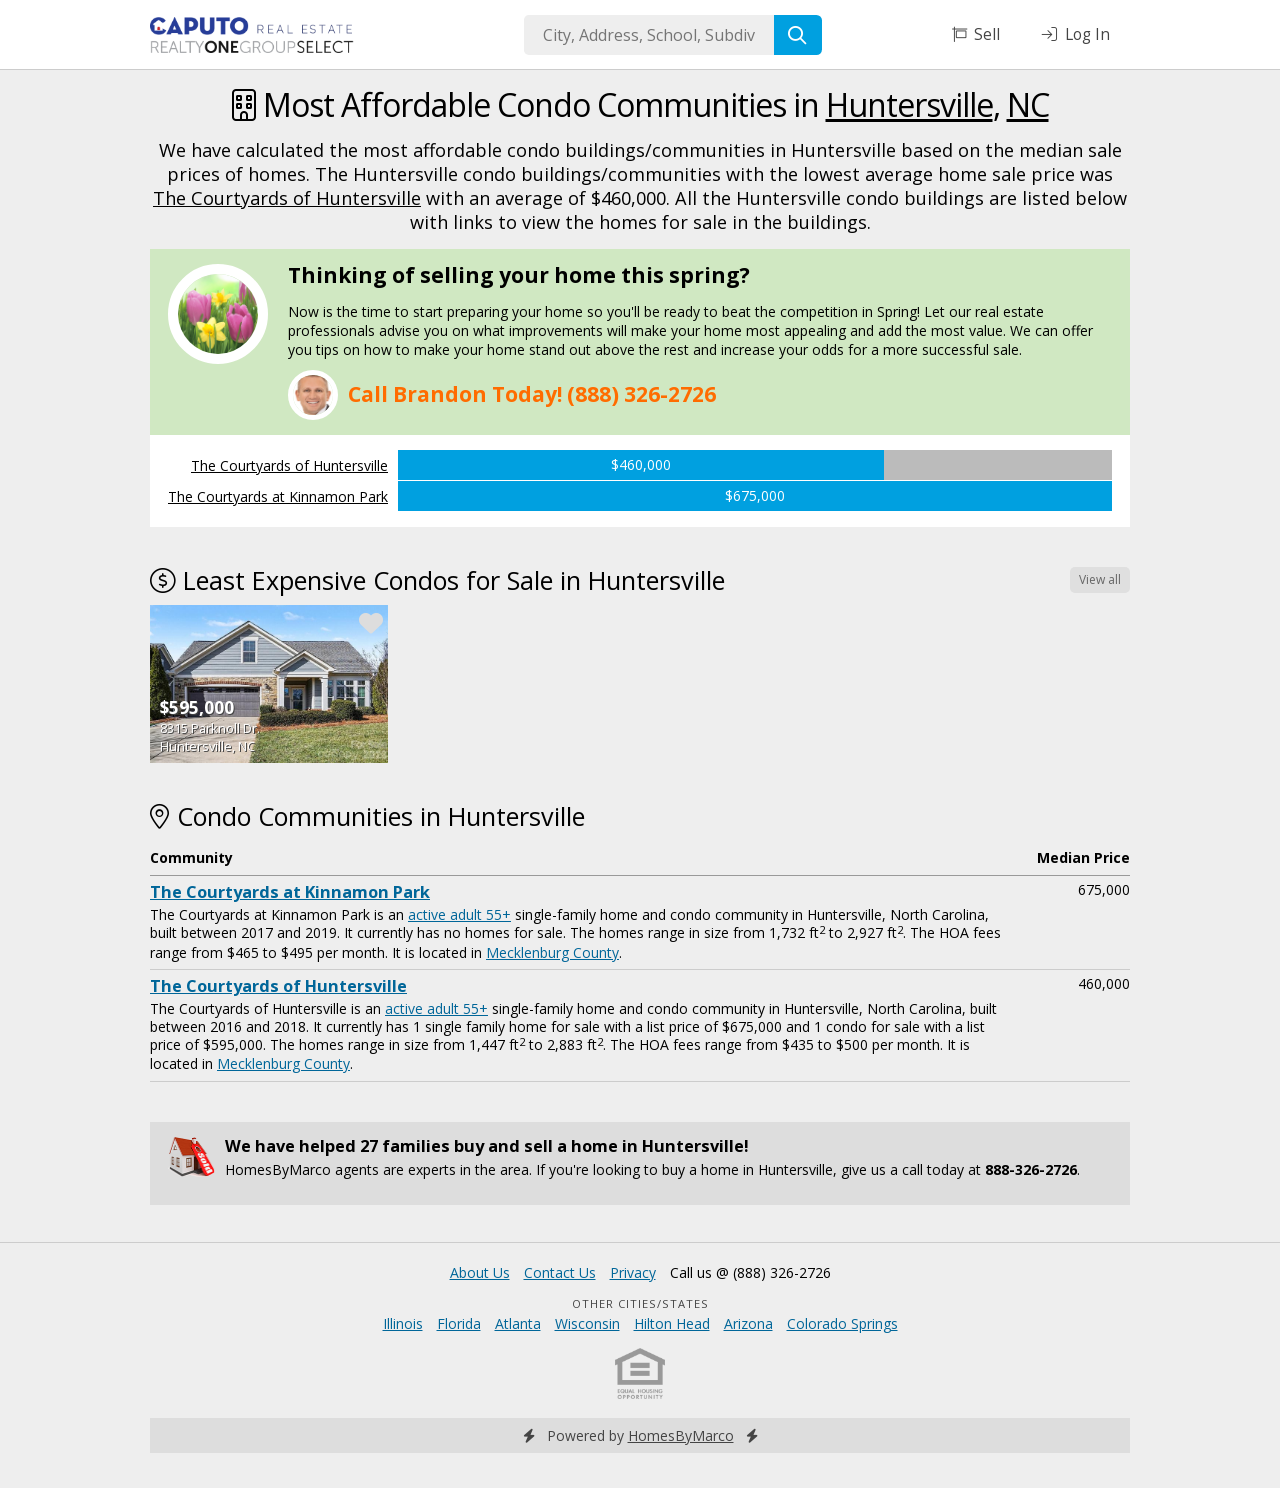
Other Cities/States (640, 1303)
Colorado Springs (842, 1323)
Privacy (633, 1272)
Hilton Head (672, 1323)
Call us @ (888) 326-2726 (750, 1272)
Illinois (403, 1323)
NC (1028, 104)
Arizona (748, 1323)
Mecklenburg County (552, 952)
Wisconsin (587, 1323)
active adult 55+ (459, 914)
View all (1100, 579)
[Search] (798, 35)
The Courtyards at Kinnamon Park (278, 496)
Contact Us (560, 1272)
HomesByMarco (681, 1435)
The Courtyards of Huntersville (287, 198)
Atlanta (518, 1323)
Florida (459, 1323)
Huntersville (909, 104)
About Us (480, 1272)
